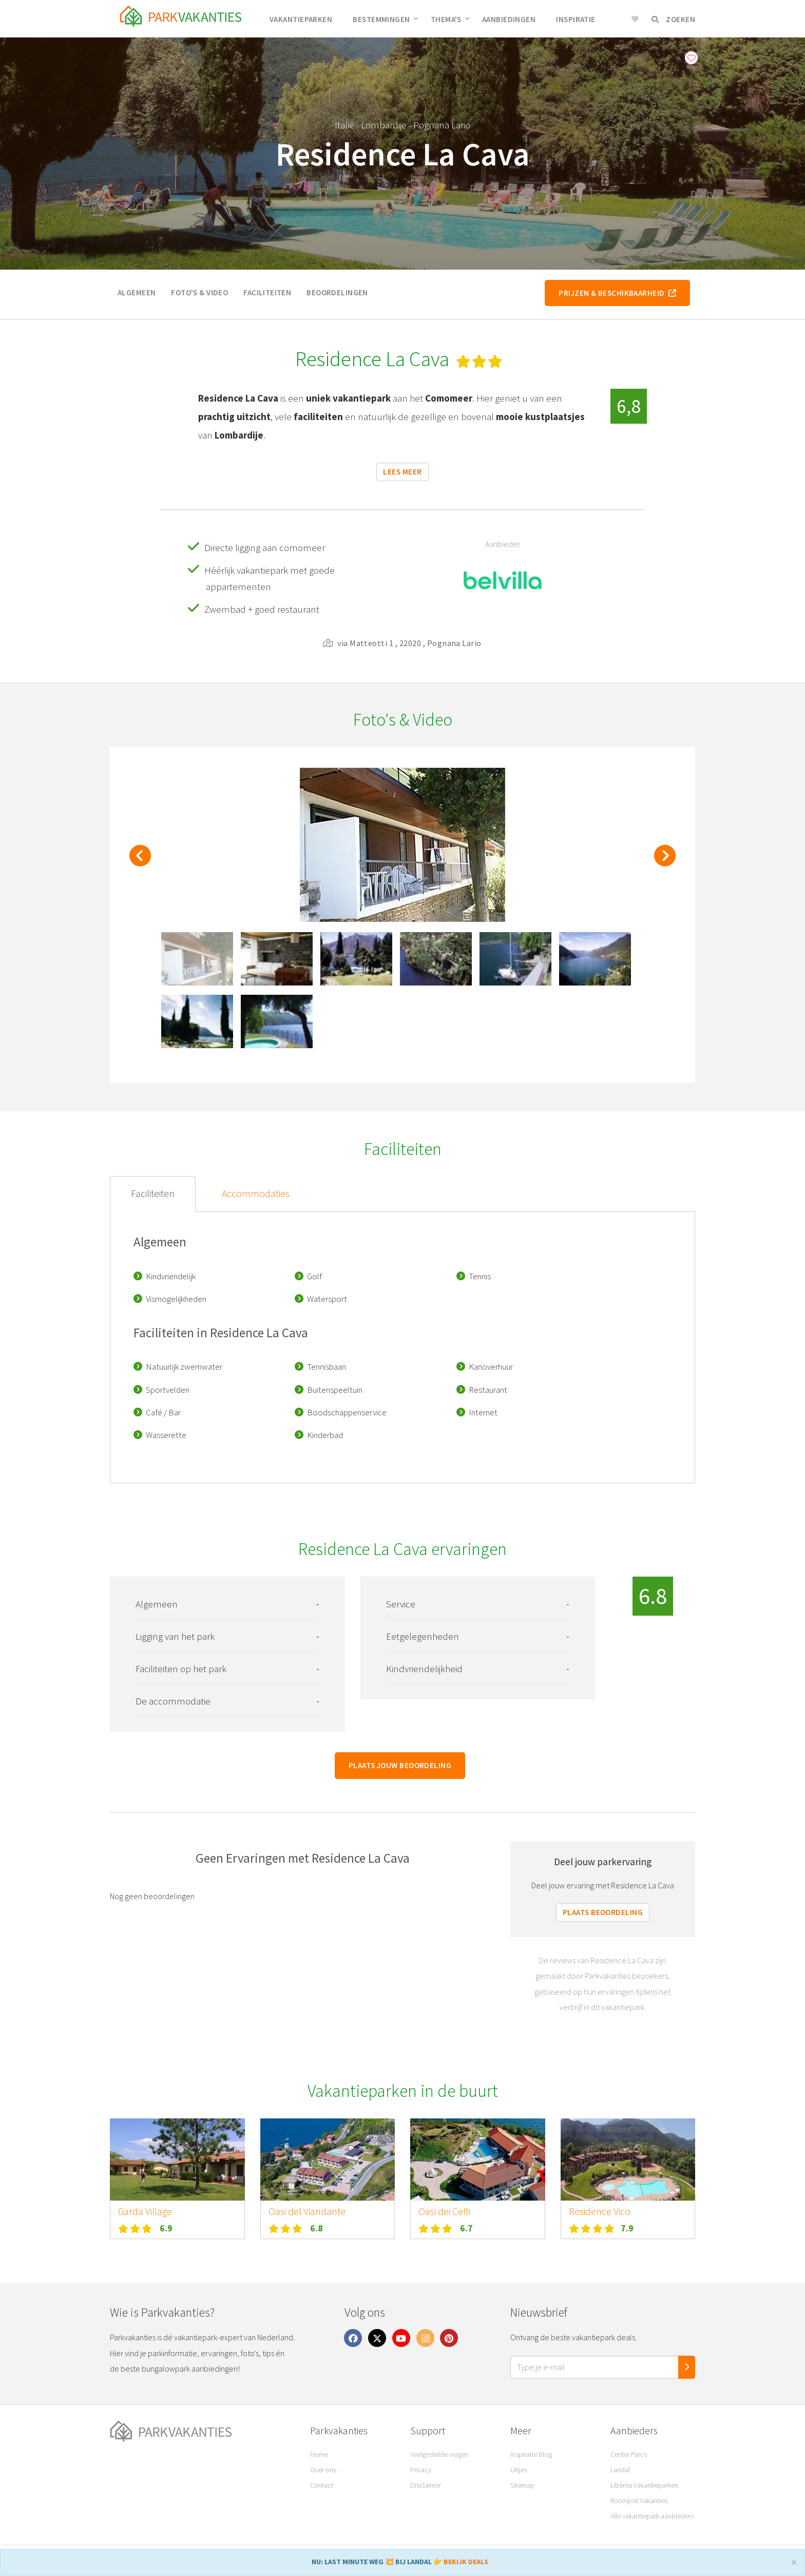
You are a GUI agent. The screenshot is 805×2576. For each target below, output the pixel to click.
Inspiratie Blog (531, 2454)
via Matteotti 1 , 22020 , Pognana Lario (402, 643)
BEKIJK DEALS (466, 2561)
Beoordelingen (337, 292)
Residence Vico (599, 2211)
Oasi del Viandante (307, 2211)
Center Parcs (628, 2454)
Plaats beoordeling (603, 1912)
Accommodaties (256, 1193)
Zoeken (673, 19)
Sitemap (522, 2485)
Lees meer (402, 472)
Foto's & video (199, 292)
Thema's (450, 19)
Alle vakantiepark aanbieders (652, 2516)
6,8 (629, 406)
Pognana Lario (441, 125)
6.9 (166, 2228)
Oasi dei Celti (444, 2211)
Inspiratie (576, 19)
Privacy (420, 2469)
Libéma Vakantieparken (644, 2485)
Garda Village (145, 2211)
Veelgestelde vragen (439, 2454)
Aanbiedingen (508, 19)
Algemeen (137, 292)
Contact (321, 2485)
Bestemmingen (385, 19)
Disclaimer (425, 2485)
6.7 (466, 2228)
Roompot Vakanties (638, 2500)
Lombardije (384, 125)
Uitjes (518, 2469)
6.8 (316, 2228)
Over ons (323, 2469)
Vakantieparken (301, 19)
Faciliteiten (267, 292)
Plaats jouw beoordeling (400, 1765)
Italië (344, 125)
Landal (620, 2469)
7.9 (627, 2228)
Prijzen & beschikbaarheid (617, 293)
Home (319, 2454)
